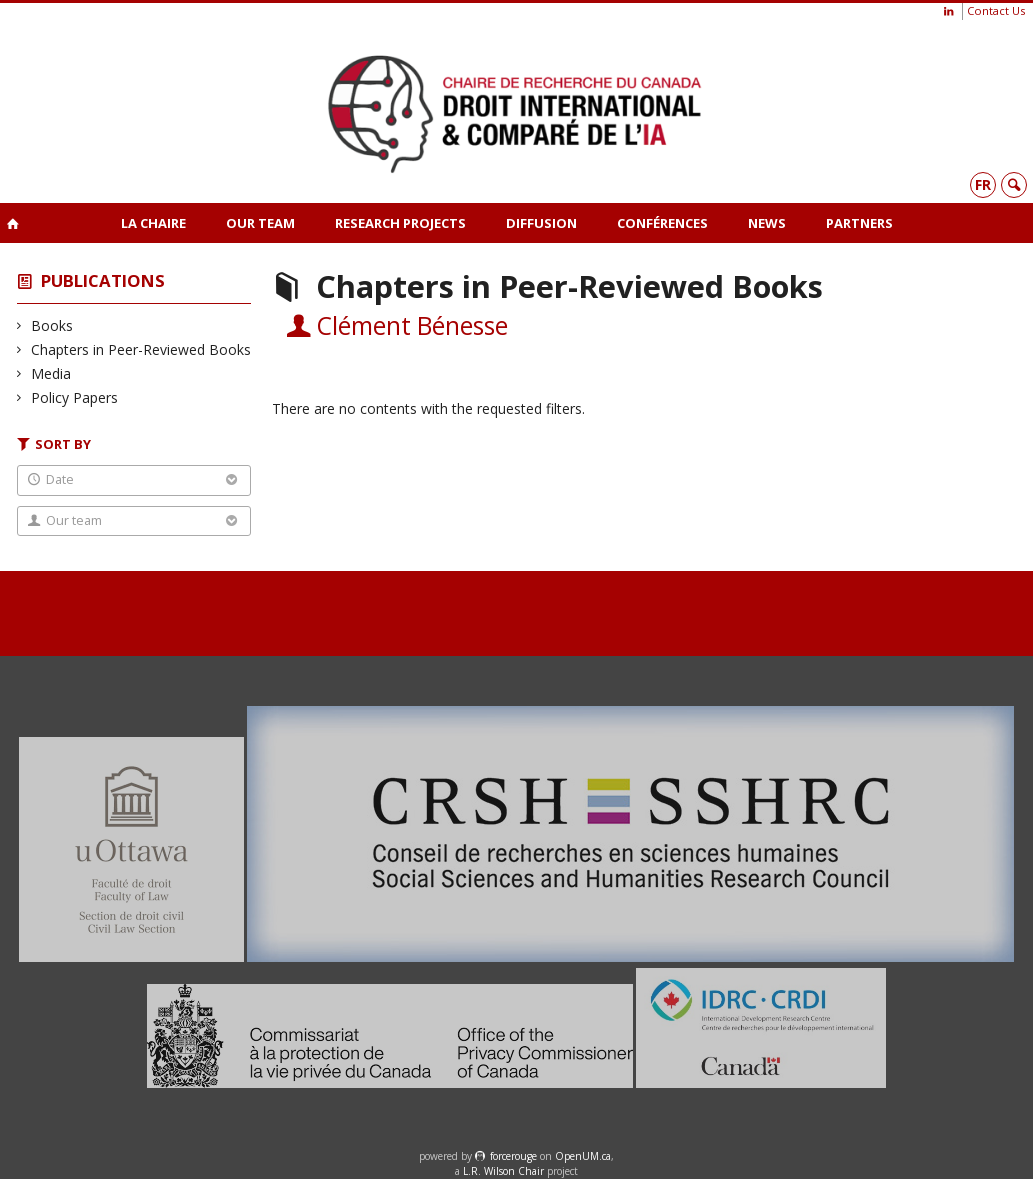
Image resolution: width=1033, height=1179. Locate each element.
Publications (103, 280)
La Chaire (153, 223)
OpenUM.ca (583, 1156)
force (513, 1156)
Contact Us (996, 10)
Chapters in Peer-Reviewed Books (141, 349)
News (767, 223)
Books (52, 325)
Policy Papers (75, 397)
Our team (260, 223)
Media (51, 373)
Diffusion (541, 223)
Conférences (662, 223)
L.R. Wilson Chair (503, 1171)
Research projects (400, 223)
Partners (859, 223)
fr (983, 184)
